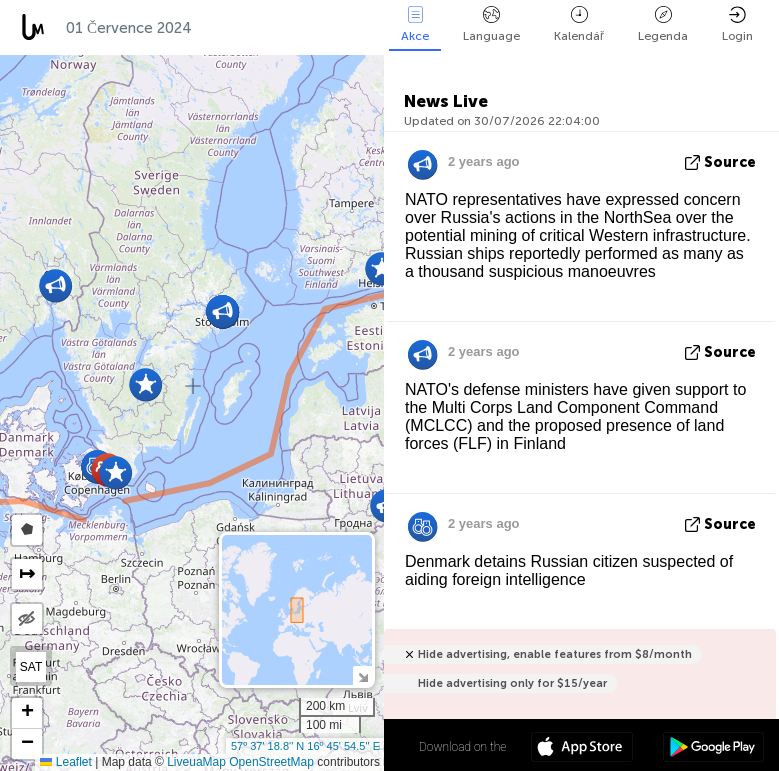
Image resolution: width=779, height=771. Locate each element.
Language (491, 24)
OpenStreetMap (271, 762)
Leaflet (65, 762)
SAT (31, 667)
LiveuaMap (196, 762)
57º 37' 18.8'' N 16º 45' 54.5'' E (305, 746)
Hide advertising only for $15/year (512, 683)
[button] (145, 384)
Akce (415, 24)
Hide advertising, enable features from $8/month (555, 654)
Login (737, 24)
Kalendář (579, 24)
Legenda (663, 24)
